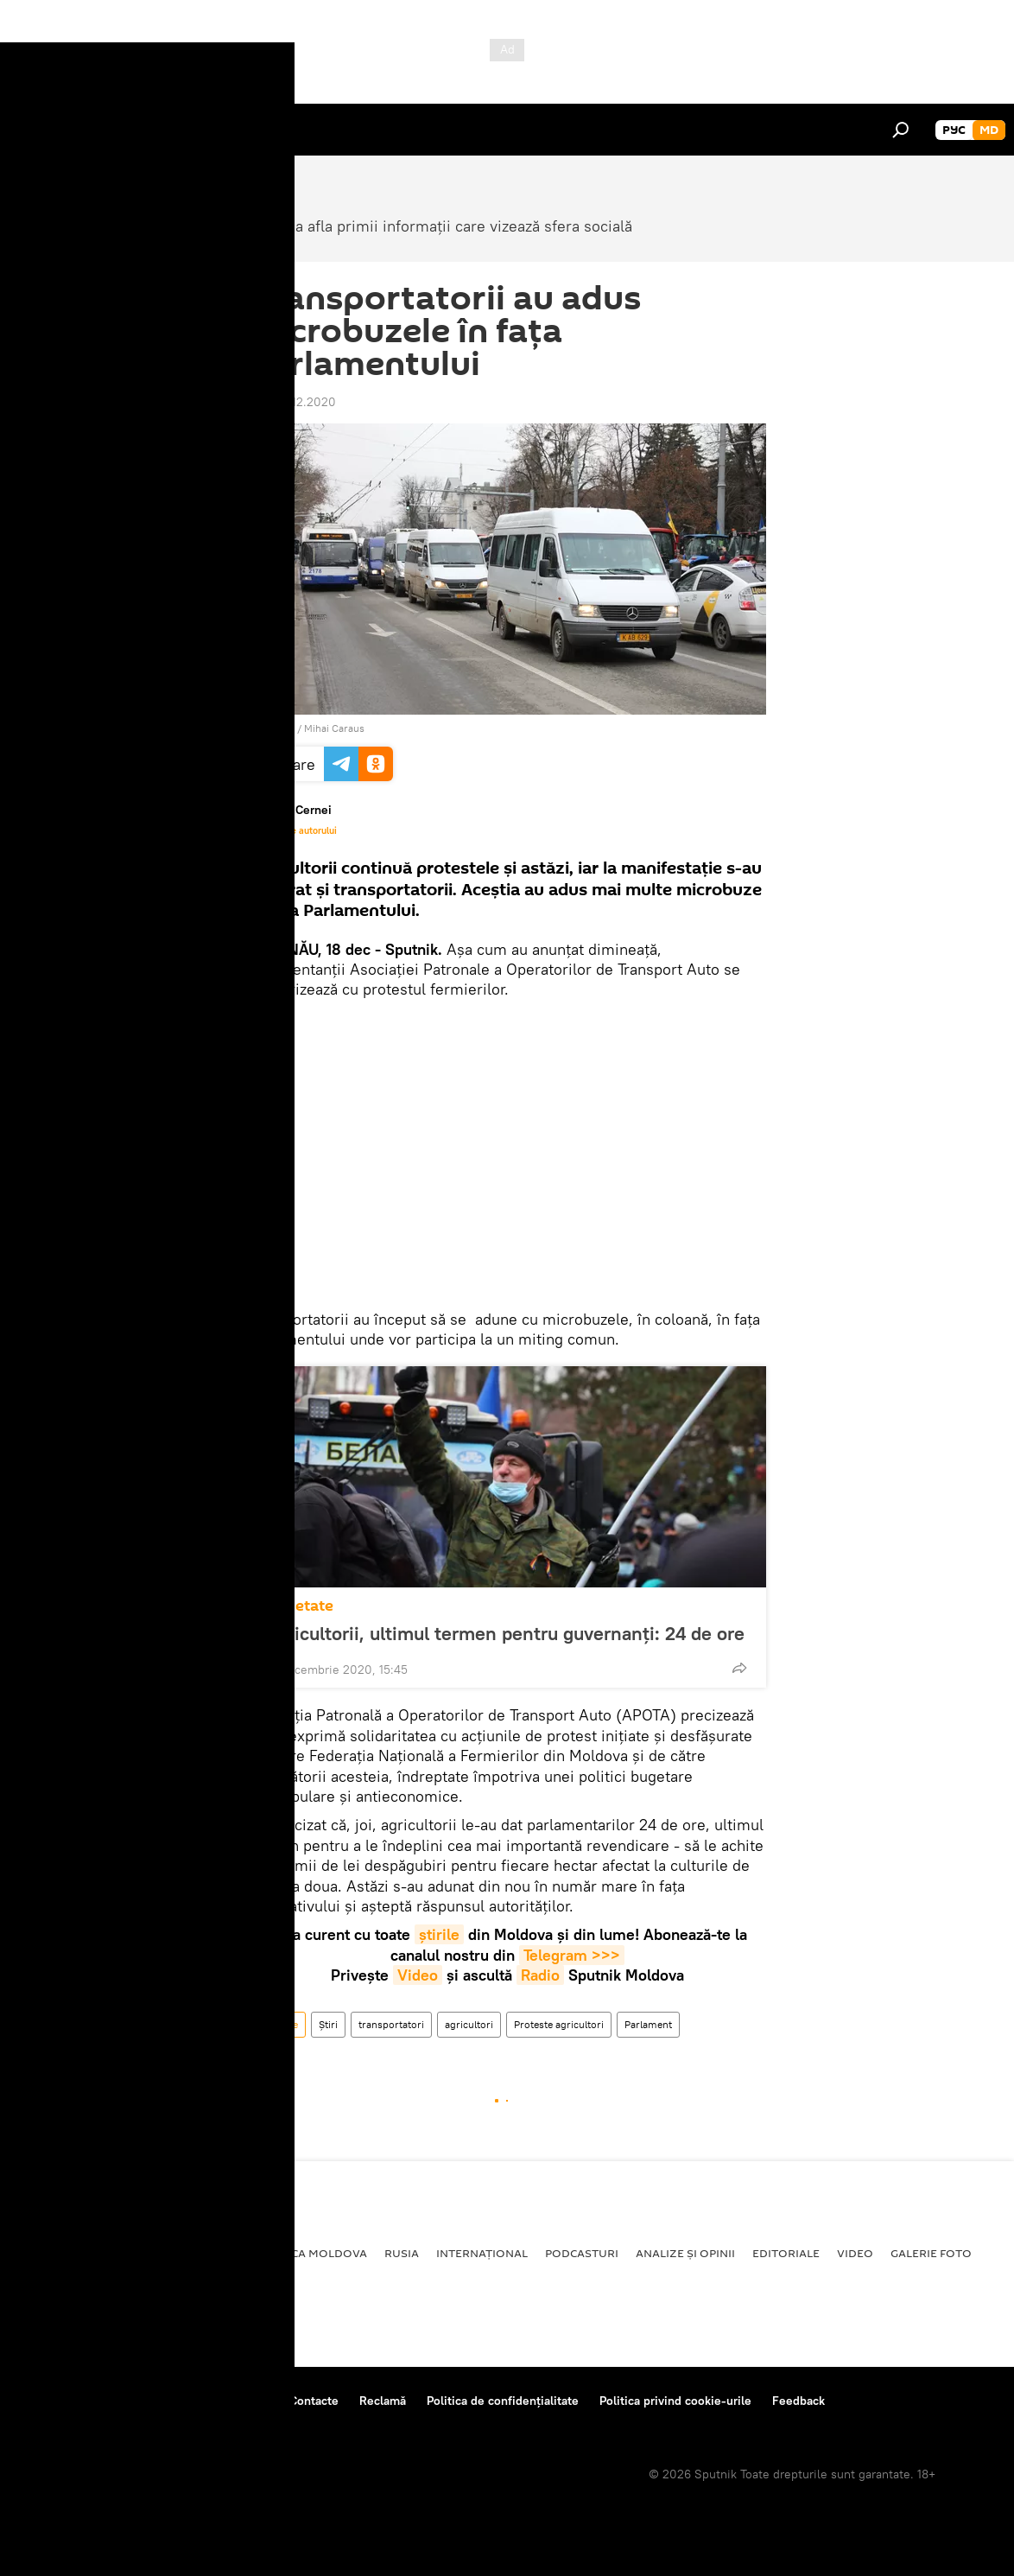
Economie (195, 2253)
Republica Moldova (305, 2253)
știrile (439, 1934)
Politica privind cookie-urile (675, 2400)
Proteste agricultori (559, 2024)
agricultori (469, 2024)
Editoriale (786, 2253)
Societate (299, 1606)
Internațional (482, 2253)
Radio (540, 1975)
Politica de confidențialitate (503, 2400)
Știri (328, 2024)
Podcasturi (581, 2253)
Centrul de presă (166, 2400)
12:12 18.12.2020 (292, 402)
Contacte (314, 2400)
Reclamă (382, 2400)
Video (417, 1975)
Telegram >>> (571, 1955)
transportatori (391, 2024)
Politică (43, 2253)
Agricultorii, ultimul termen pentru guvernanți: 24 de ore (505, 1633)
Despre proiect (59, 2400)
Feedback (798, 2400)
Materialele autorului (292, 830)
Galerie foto (931, 2253)
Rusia (401, 2253)
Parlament (648, 2024)
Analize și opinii (685, 2253)
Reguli (251, 2400)
